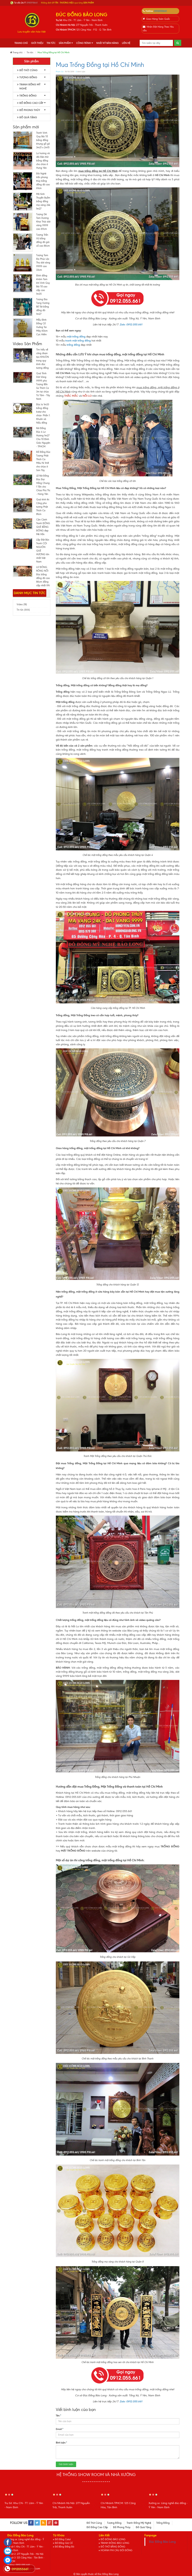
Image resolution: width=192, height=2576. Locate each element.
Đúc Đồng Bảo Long (162, 2541)
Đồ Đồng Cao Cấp (30, 103)
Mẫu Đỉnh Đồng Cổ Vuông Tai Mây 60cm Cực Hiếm (42, 327)
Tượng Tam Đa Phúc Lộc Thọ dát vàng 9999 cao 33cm (43, 262)
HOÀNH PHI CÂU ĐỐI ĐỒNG (116, 2550)
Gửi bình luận (66, 2464)
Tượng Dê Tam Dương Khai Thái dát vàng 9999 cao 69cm (43, 221)
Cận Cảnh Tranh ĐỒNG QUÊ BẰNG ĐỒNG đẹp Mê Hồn (43, 527)
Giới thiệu (37, 42)
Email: (60, 2428)
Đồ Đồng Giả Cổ (63, 2543)
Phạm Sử (59, 71)
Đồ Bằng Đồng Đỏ (64, 2546)
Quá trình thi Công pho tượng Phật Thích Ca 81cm (42, 506)
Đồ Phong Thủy (28, 110)
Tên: (58, 2415)
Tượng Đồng (27, 77)
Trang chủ (21, 42)
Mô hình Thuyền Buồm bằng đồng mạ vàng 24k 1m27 (43, 201)
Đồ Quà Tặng (27, 117)
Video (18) (22, 604)
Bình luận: (61, 2442)
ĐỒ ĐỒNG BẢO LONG (113, 2539)
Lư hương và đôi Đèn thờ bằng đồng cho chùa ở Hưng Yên (43, 160)
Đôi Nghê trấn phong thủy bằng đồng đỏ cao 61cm (43, 181)
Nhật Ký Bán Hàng (107, 42)
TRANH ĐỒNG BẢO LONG (115, 2543)
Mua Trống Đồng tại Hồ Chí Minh (100, 65)
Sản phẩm (66, 43)
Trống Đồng (27, 95)
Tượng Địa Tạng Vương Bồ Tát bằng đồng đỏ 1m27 (42, 306)
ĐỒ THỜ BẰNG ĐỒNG (113, 2546)
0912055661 (160, 11)
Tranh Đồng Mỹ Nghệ (28, 86)
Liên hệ (126, 42)
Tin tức (51, 42)
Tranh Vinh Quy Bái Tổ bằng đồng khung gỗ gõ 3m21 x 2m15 (43, 140)
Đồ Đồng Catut (62, 2539)
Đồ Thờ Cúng (27, 70)
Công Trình (84, 43)
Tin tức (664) (23, 609)
